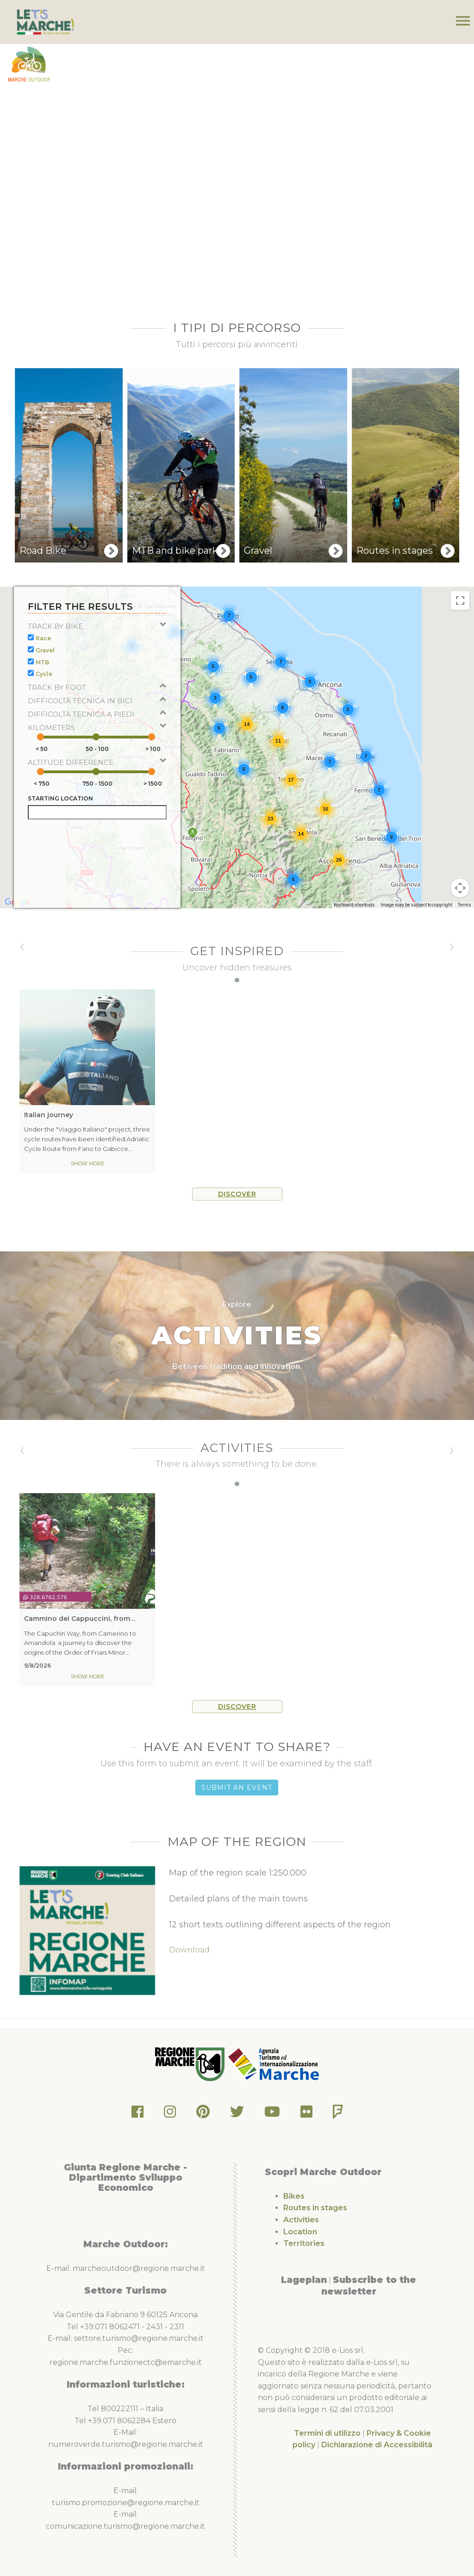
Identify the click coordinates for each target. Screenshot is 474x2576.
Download (189, 1949)
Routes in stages (315, 2207)
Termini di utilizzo (327, 2433)
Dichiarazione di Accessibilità (376, 2444)
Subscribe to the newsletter (369, 2285)
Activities (301, 2219)
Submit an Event (236, 1787)
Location (300, 2231)
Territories (303, 2243)
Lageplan (304, 2279)
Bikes (294, 2196)
